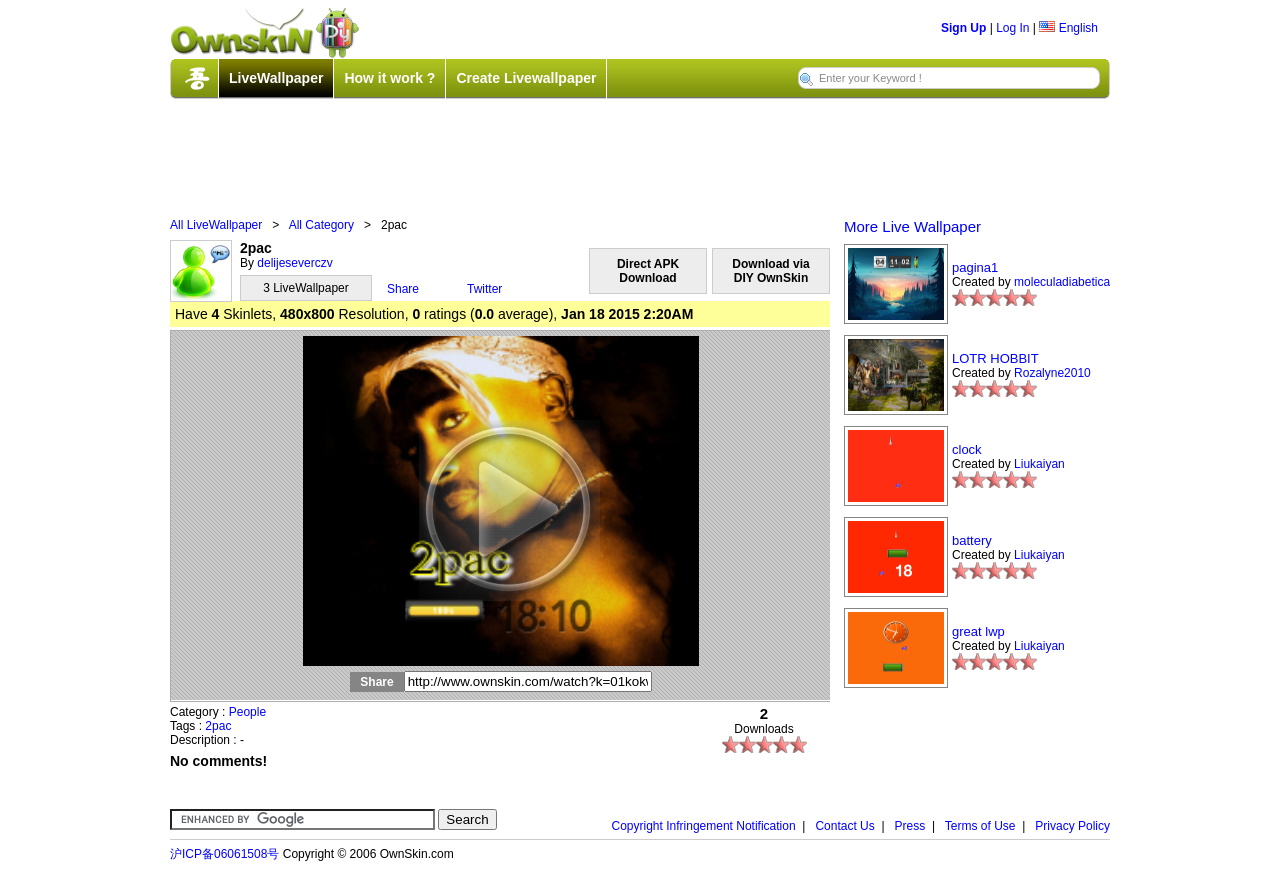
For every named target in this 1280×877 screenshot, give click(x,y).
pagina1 (975, 267)
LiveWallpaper (276, 78)
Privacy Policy (1072, 826)
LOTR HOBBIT (995, 358)
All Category (321, 225)
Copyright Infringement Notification (704, 826)
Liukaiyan (1039, 464)
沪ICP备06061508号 (224, 854)
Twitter (484, 289)
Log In (1012, 28)
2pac (218, 726)
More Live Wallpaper (912, 226)
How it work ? (389, 78)
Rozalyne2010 (1052, 373)
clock (967, 449)
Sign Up (963, 28)
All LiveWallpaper (216, 225)
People (247, 712)
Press (910, 826)
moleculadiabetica (1062, 282)
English (1068, 28)
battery (972, 540)
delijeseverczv (294, 263)
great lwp (978, 631)
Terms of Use (980, 826)
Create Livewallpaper (526, 78)
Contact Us (844, 826)
